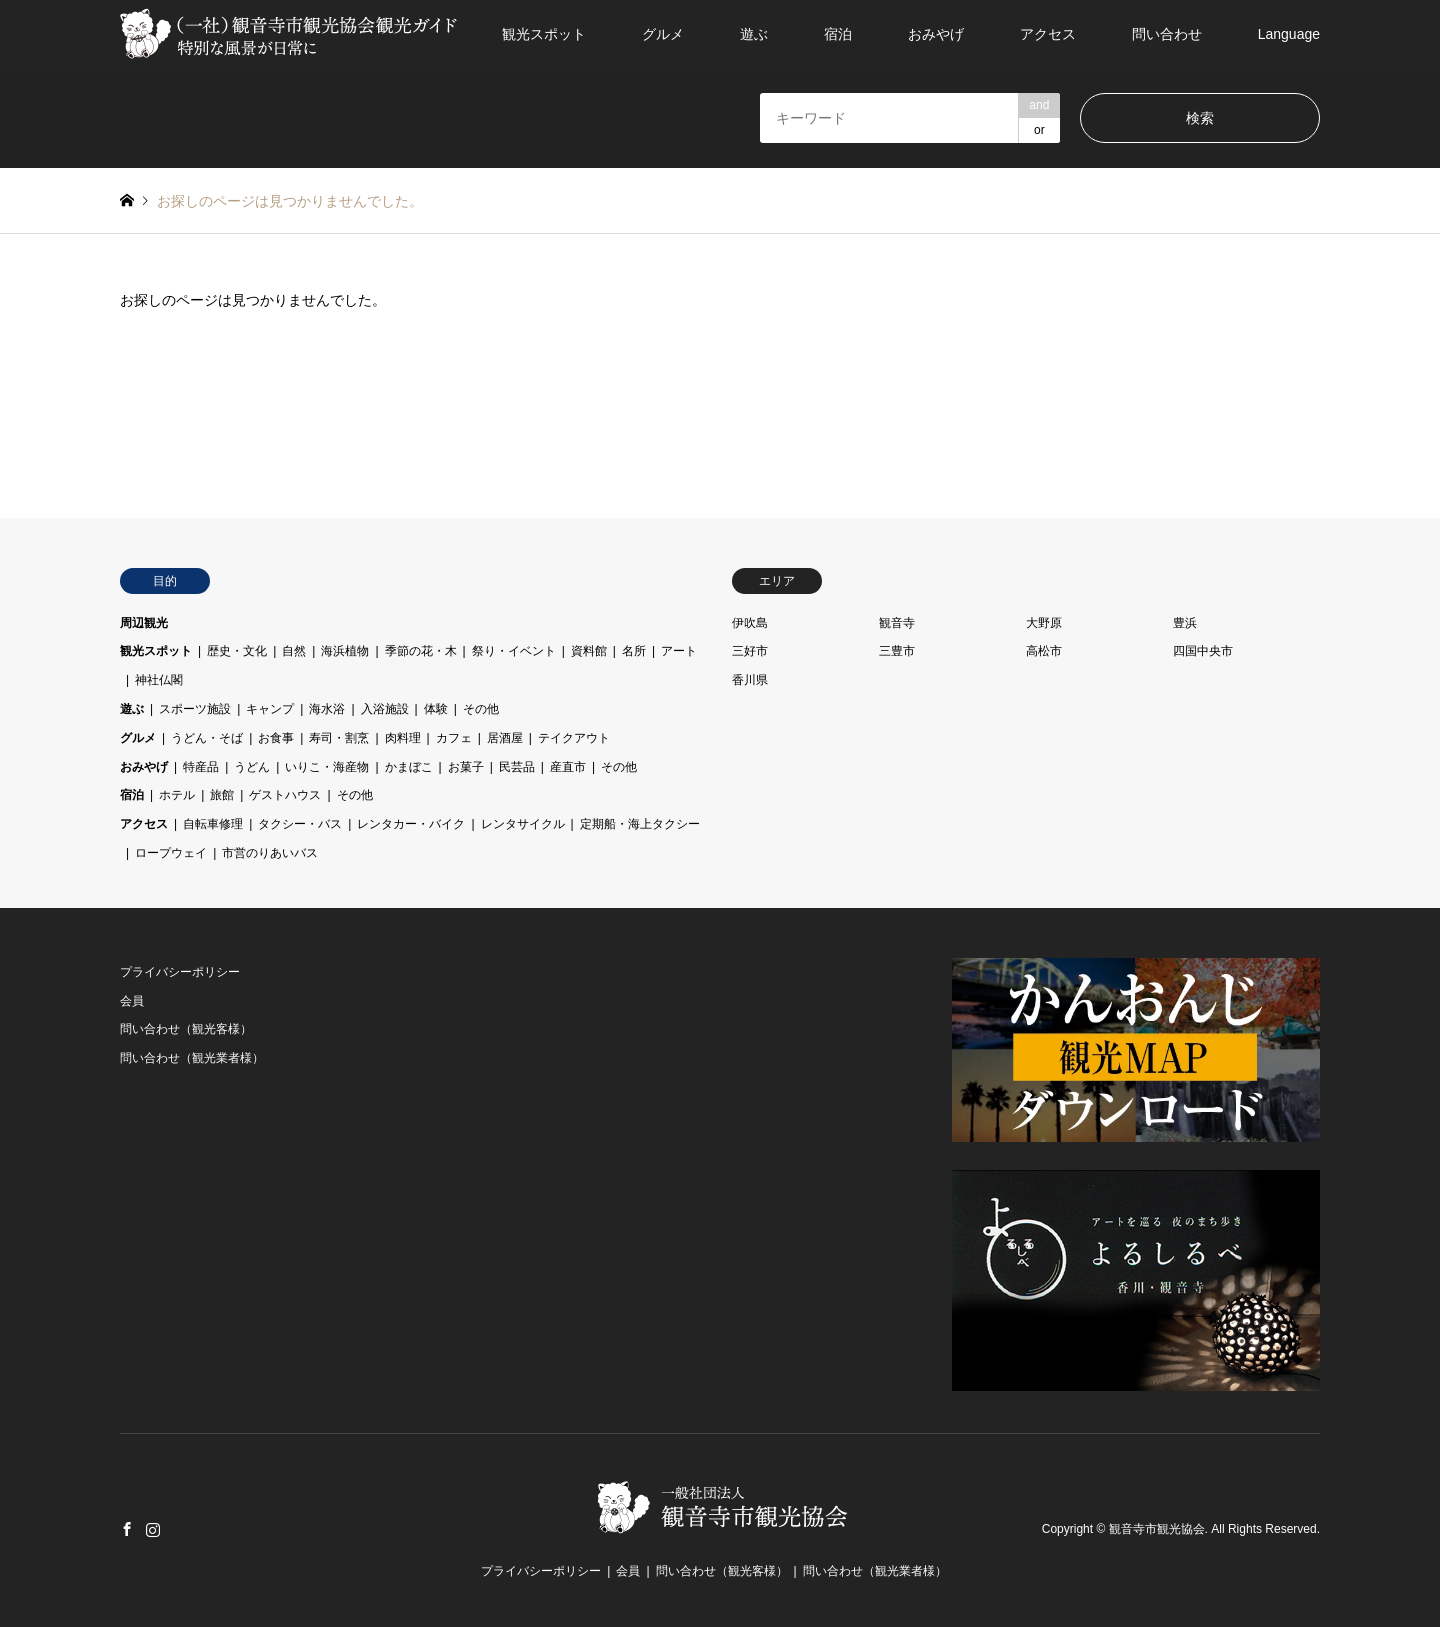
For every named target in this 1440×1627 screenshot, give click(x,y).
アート (679, 651)
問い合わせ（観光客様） (186, 1029)
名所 (634, 651)
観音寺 (897, 623)
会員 (132, 1001)
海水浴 (327, 709)
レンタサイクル (523, 824)
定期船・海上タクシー (640, 824)
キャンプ (270, 709)
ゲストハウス (285, 795)
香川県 (750, 680)
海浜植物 (345, 651)
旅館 (222, 795)
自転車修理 (213, 824)
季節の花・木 (421, 651)
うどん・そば (207, 738)
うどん (252, 767)
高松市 (1044, 651)
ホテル (177, 795)
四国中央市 (1203, 651)
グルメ (663, 34)
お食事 (276, 738)
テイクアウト (574, 738)
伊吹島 (750, 623)
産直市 (568, 767)
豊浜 (1185, 623)
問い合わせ (1167, 34)
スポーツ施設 (195, 709)
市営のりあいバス (270, 853)
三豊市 (897, 651)
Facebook (127, 1529)
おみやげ (936, 34)
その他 (481, 709)
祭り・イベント (514, 651)
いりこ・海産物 (327, 767)
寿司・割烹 (339, 738)
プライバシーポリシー (180, 972)
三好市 (750, 651)
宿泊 (838, 34)
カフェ (454, 738)
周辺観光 (144, 623)
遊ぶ (754, 34)
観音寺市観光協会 (1157, 1530)
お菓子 (466, 767)
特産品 (201, 767)
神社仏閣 (159, 680)
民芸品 (517, 767)
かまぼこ (409, 767)
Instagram (153, 1529)
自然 (294, 651)
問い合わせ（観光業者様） (192, 1058)
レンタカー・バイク (411, 824)
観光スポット (544, 34)
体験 (436, 709)
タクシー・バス (300, 824)
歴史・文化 (237, 651)
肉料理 (403, 738)
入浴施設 (385, 709)
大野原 (1044, 623)
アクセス (1048, 34)
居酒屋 (505, 738)
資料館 (589, 651)
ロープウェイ (171, 853)
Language (1289, 34)
